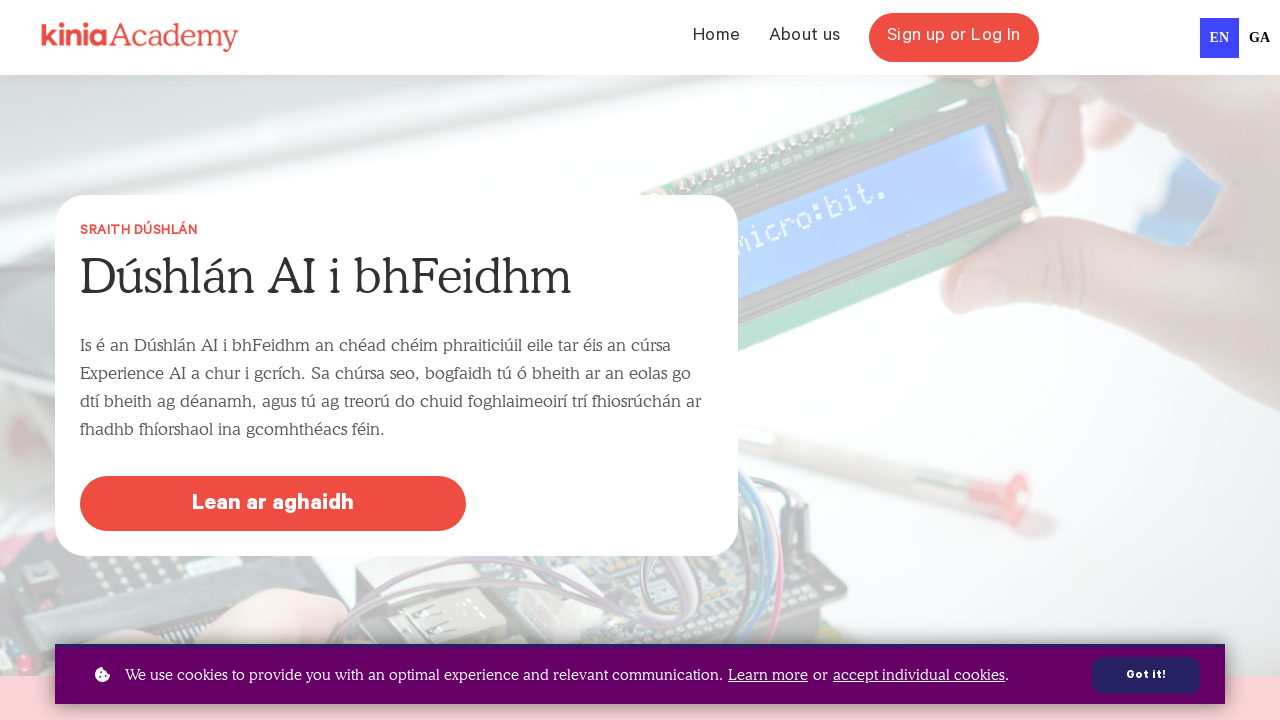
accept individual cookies (919, 675)
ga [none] (1259, 37)
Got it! (1146, 676)
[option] (1259, 38)
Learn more (768, 675)
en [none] (1219, 37)
